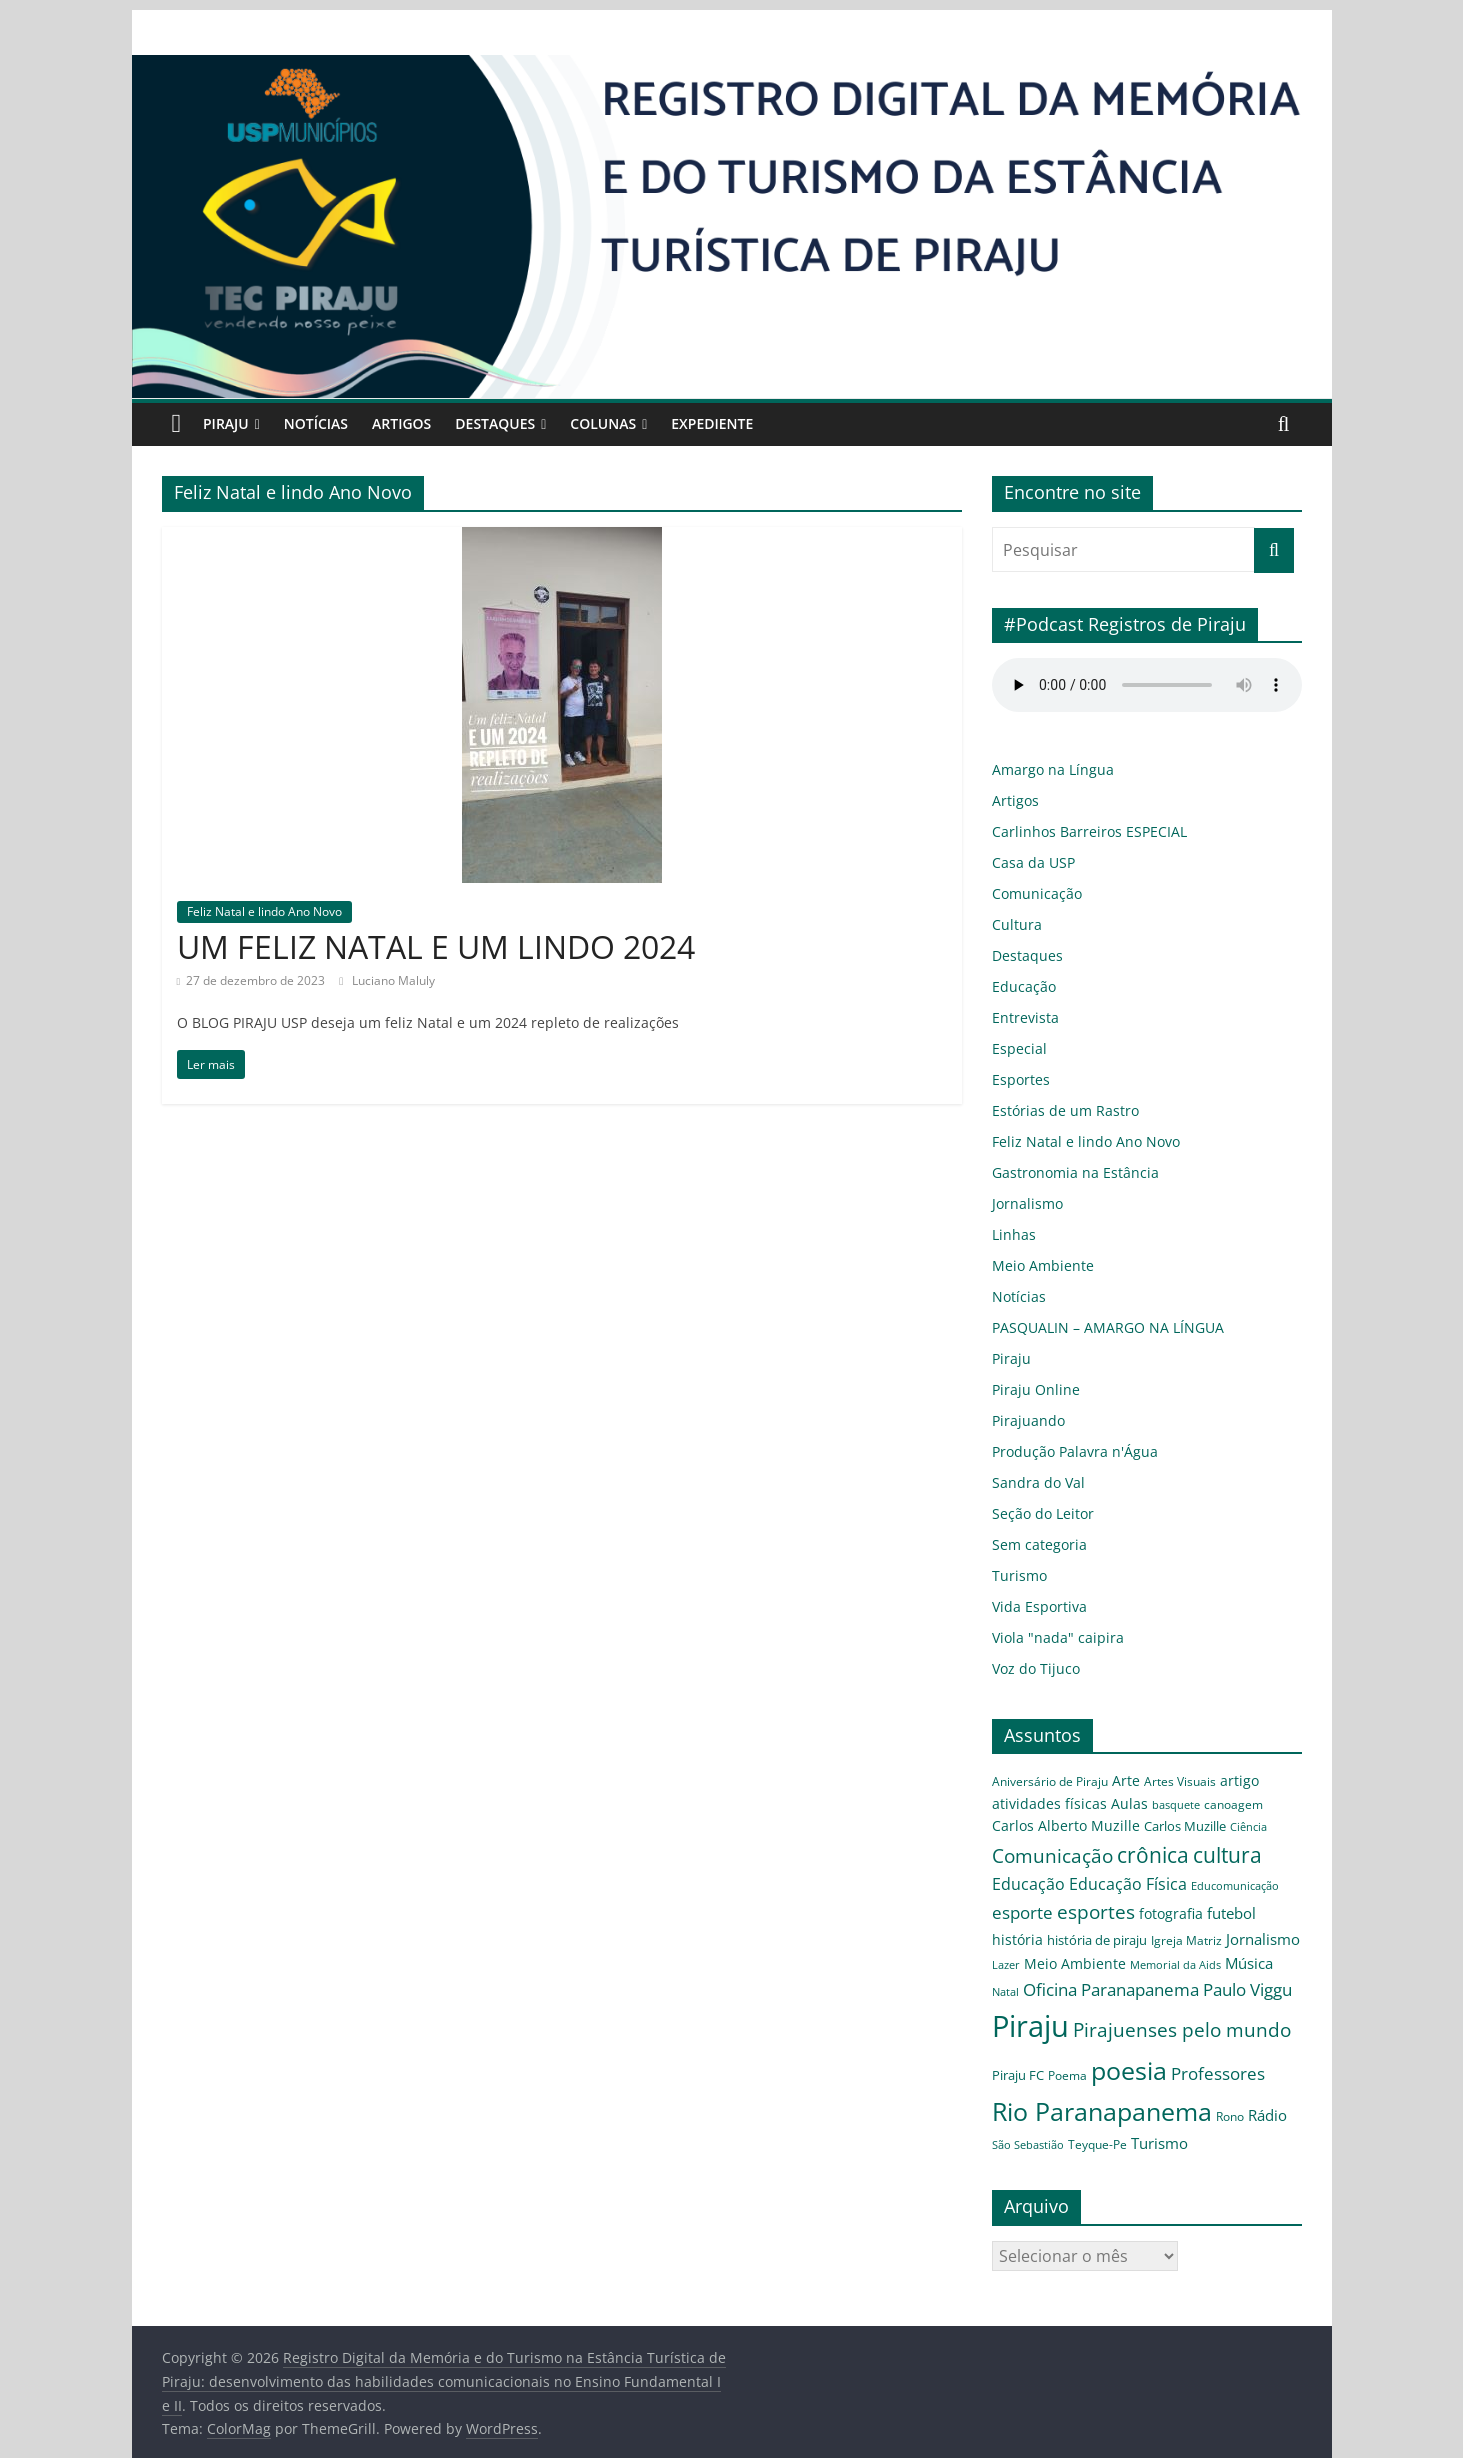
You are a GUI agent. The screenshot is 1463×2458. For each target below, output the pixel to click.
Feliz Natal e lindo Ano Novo (258, 911)
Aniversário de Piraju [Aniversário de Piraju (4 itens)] (1043, 1782)
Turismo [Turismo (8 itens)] (1115, 2104)
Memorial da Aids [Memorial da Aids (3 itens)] (1030, 1952)
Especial (1015, 1048)
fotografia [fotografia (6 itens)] (1136, 1899)
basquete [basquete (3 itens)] (1084, 1804)
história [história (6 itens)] (1233, 1899)
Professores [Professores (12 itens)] (1246, 2035)
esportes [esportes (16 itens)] (1074, 1897)
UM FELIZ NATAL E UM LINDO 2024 (441, 946)
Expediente (738, 423)
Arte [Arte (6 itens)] (1109, 1781)
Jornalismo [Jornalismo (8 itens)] (1140, 1925)
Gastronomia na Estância (1062, 1172)
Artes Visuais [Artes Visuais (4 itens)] (1157, 1782)
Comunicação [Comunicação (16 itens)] (1159, 1832)
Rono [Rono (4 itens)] (1197, 2076)
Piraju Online (1029, 1389)
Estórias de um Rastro (1053, 1110)
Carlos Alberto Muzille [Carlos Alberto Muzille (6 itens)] (1222, 1803)
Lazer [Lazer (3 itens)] (1188, 1926)
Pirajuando (1022, 1420)
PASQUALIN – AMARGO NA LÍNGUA (1109, 1327)
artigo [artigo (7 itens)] (1209, 1781)
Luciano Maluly (369, 980)
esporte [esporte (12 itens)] (1016, 1898)
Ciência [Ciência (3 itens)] (1088, 1835)
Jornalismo (1022, 1203)
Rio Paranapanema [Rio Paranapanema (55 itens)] (1086, 2071)
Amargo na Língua (1045, 769)
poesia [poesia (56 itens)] (1170, 2032)
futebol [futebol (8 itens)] (1188, 1899)
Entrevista (1020, 1017)
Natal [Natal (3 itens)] (1131, 1952)
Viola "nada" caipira (1048, 1637)
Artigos (415, 423)
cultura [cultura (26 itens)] (1021, 1865)
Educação (1019, 986)
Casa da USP (1028, 862)
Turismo (1015, 1575)
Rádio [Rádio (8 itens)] (1232, 2075)
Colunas (624, 423)
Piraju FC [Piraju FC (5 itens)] (1074, 2036)
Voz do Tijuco (1031, 1668)
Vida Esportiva (1034, 1606)
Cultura (1013, 924)
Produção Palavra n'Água (1063, 1451)
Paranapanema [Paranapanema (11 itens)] (1249, 1950)
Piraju (228, 423)
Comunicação (1030, 893)
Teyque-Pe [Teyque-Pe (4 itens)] (1061, 2105)
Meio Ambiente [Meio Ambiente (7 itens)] (1249, 1925)
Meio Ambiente (1036, 1265)
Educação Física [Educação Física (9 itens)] (1169, 1866)
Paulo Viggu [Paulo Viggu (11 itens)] (1033, 1992)
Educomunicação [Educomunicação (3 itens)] (1260, 1868)
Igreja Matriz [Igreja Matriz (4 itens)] (1072, 1926)
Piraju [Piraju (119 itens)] (1113, 1988)
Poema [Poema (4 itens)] (1119, 2037)
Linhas (1011, 1234)
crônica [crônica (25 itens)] (1244, 1832)
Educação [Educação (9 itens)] (1084, 1866)
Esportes (1016, 1079)
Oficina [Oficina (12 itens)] (1171, 1950)
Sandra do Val (1031, 1482)
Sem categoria (1032, 1544)
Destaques (513, 423)
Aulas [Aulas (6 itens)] (1046, 1803)
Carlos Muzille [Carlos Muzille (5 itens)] (1030, 1834)
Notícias (323, 423)
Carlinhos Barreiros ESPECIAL (1081, 831)
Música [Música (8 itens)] (1094, 1951)
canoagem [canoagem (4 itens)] (1131, 1804)
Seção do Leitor (1036, 1513)
